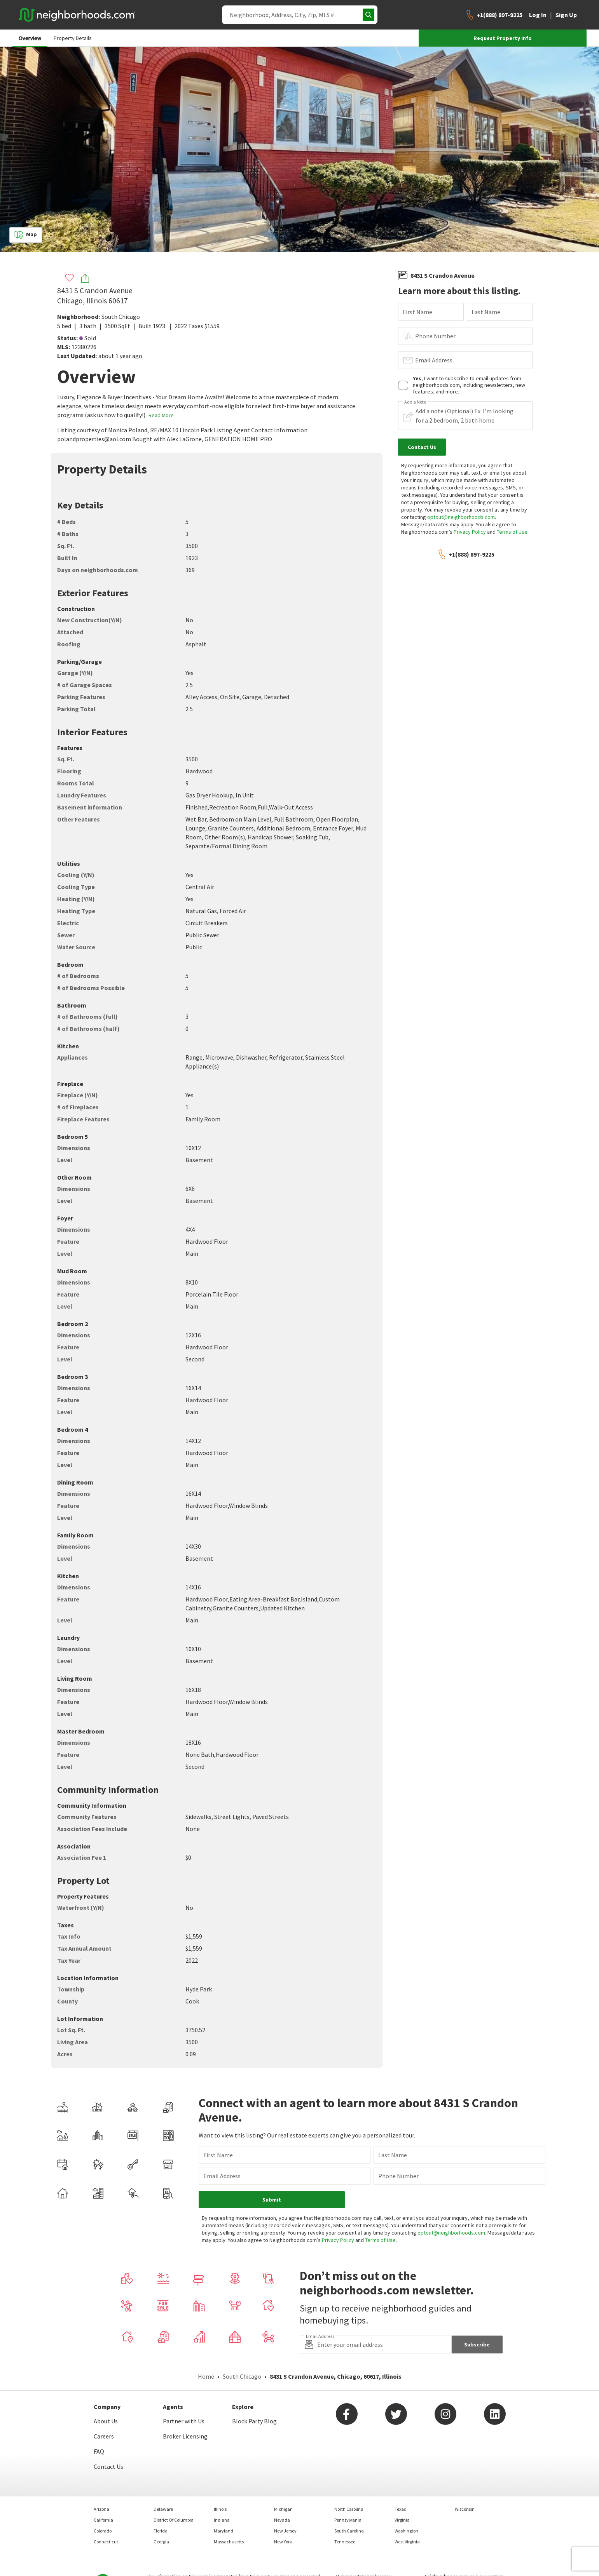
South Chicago (120, 316)
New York (283, 2542)
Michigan (283, 2509)
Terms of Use (512, 531)
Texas (400, 2509)
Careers (104, 2436)
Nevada (282, 2520)
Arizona (101, 2509)
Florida (161, 2531)
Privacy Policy (470, 531)
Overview (30, 38)
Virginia (402, 2520)
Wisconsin (465, 2509)
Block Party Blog (254, 2421)
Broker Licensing (185, 2436)
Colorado (103, 2531)
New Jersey (285, 2531)
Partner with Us (183, 2421)
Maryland (223, 2531)
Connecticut (106, 2542)
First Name (417, 312)
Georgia (161, 2542)
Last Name (486, 312)
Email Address (433, 360)
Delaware (163, 2509)
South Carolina (349, 2531)
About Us (106, 2421)
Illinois (220, 2509)
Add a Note (415, 402)
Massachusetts (229, 2542)
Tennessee (344, 2542)
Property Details (73, 38)
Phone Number (435, 336)
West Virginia (407, 2542)
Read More (161, 415)
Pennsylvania (347, 2520)
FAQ (99, 2451)
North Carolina (348, 2509)
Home (206, 2376)
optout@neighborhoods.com (461, 516)
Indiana (222, 2520)
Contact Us (108, 2466)
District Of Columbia (174, 2520)
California (103, 2520)
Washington (406, 2531)
